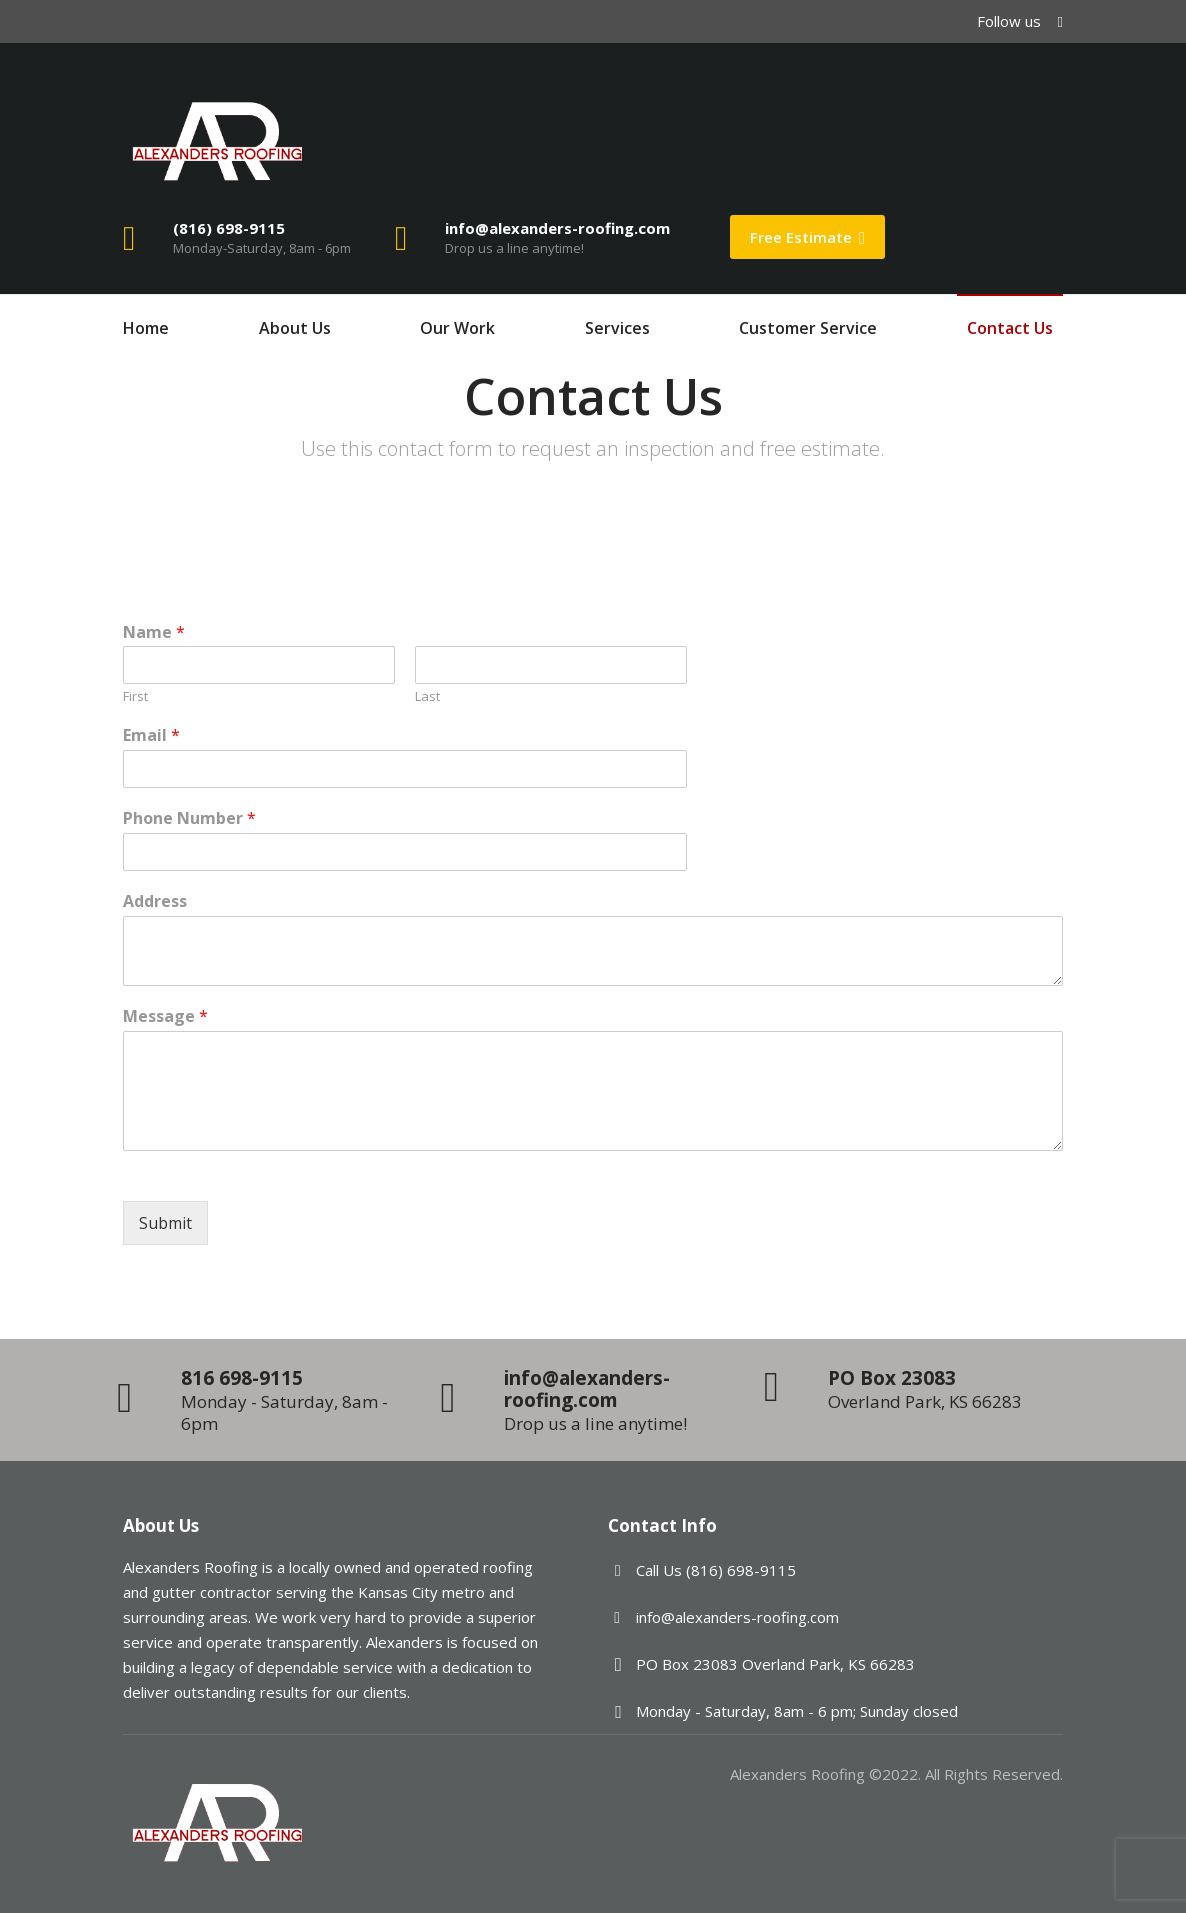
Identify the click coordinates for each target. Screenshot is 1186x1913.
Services (617, 328)
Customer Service (808, 328)
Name (154, 632)
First (135, 696)
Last (427, 696)
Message (165, 1016)
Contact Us (1010, 328)
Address (155, 901)
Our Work (457, 328)
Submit (165, 1223)
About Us (295, 328)
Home (146, 328)
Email (151, 735)
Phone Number (189, 818)
